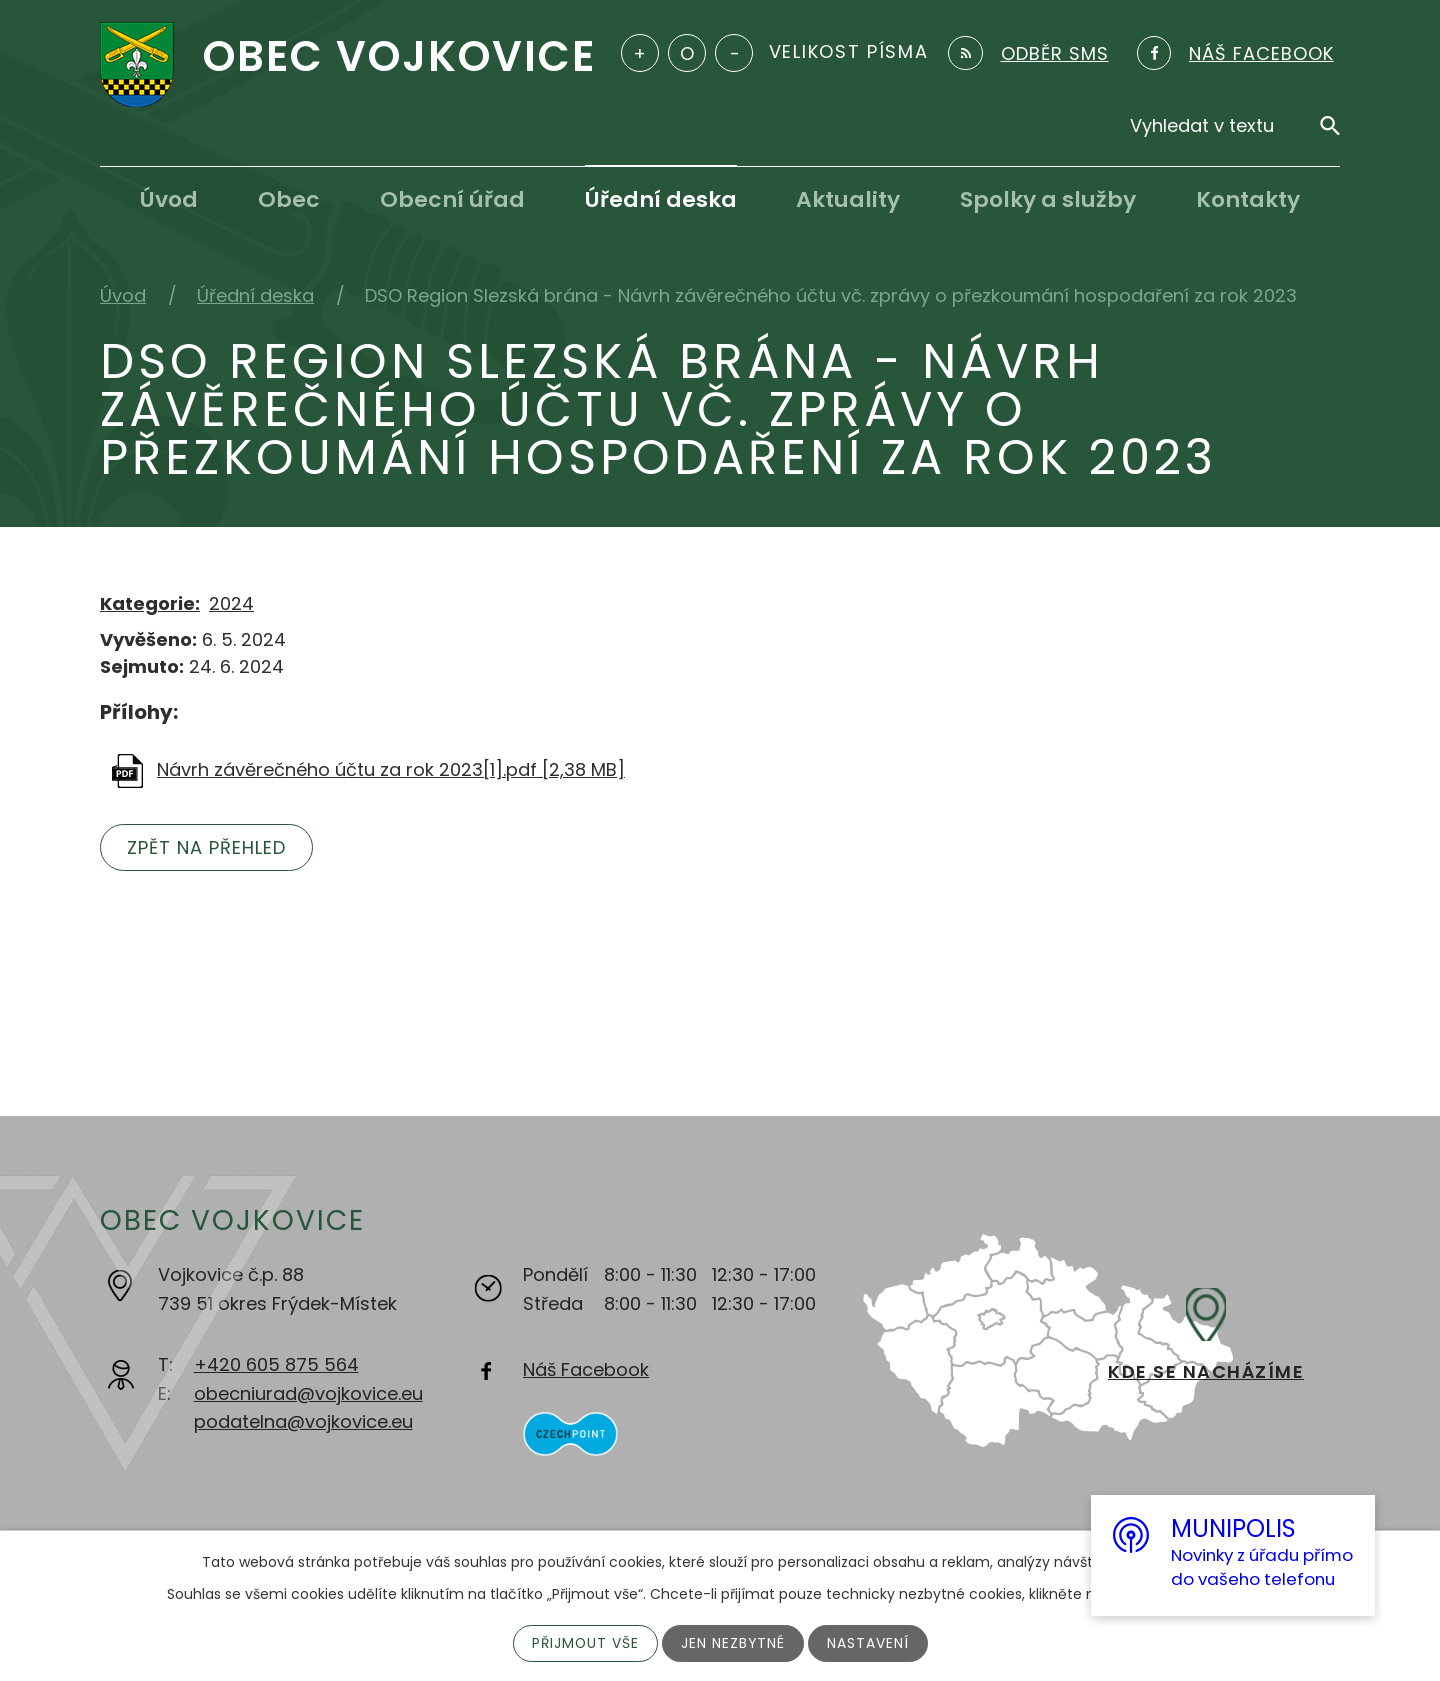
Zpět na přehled (207, 847)
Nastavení (869, 1643)
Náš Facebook (586, 1369)
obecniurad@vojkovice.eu (308, 1393)
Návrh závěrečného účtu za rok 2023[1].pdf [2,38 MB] (391, 769)
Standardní (687, 53)
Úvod (169, 199)
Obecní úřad (452, 199)
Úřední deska (661, 199)
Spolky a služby (1048, 199)
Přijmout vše (584, 1643)
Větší (640, 53)
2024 (231, 603)
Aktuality (848, 199)
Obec (289, 199)
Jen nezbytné (733, 1643)
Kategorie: (150, 603)
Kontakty (1248, 199)
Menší (734, 53)
